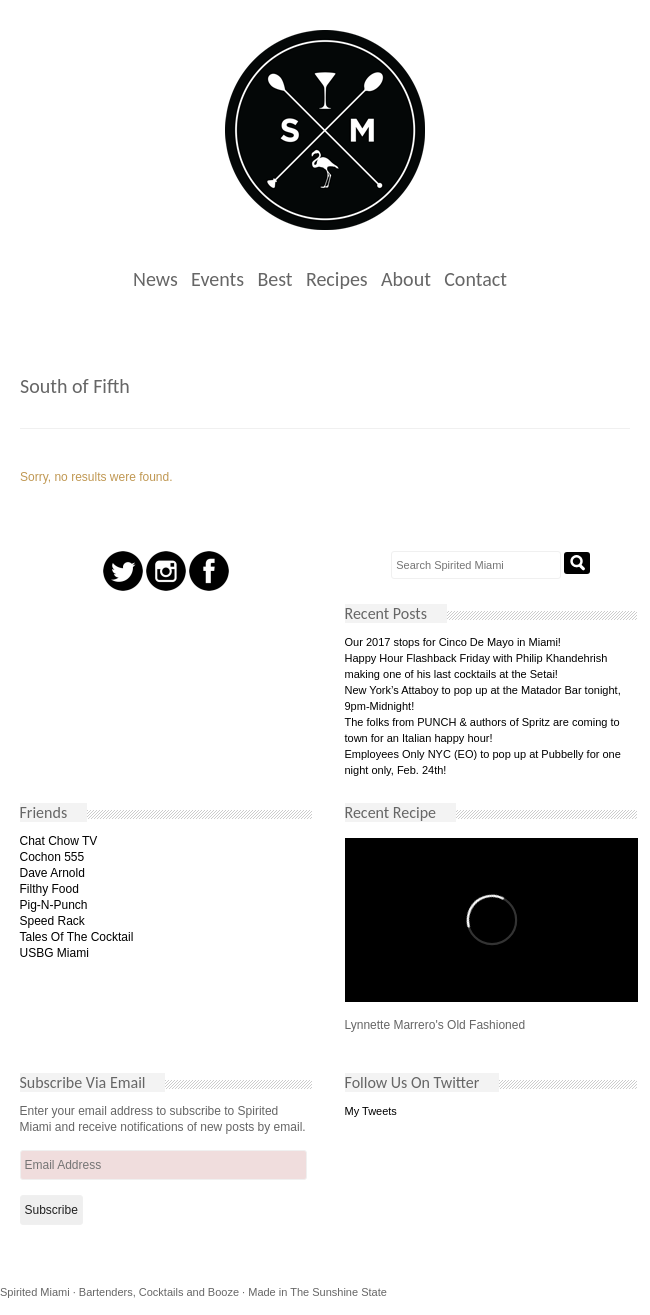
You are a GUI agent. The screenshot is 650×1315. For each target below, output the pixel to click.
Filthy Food (49, 889)
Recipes (337, 279)
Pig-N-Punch (54, 905)
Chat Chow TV (59, 841)
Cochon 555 (52, 857)
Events (217, 279)
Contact (475, 279)
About (406, 279)
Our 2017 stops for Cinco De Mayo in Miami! (453, 642)
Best (274, 279)
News (155, 279)
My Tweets (371, 1111)
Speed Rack (52, 921)
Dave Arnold (52, 873)
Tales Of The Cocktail (77, 937)
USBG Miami (54, 953)
